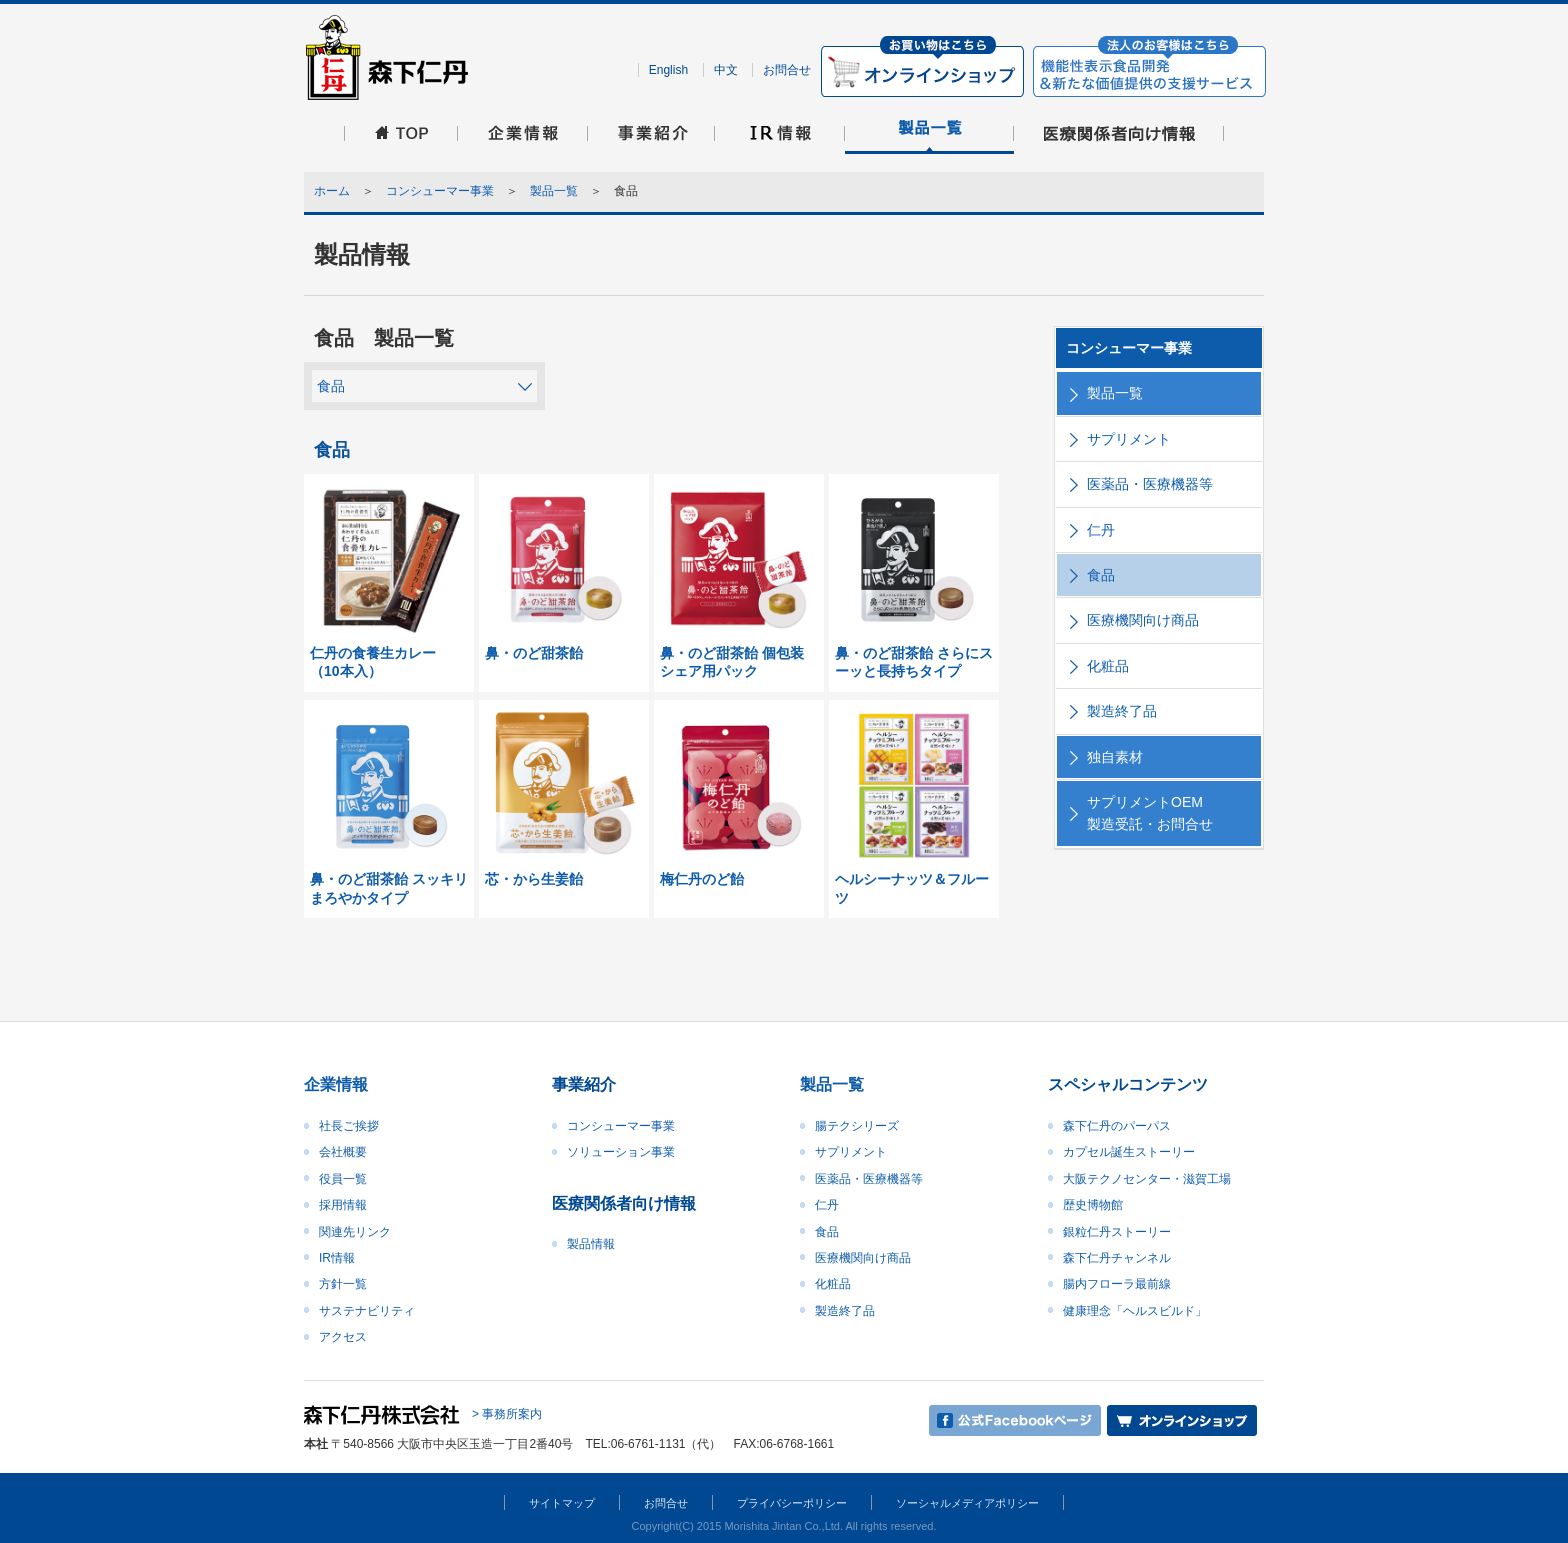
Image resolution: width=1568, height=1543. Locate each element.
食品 (331, 386)
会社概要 (343, 1152)
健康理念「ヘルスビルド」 (1135, 1311)
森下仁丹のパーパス (1117, 1126)
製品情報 (591, 1244)
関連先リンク (355, 1232)
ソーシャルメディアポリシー (967, 1503)
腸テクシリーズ (857, 1126)
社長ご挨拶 (349, 1126)
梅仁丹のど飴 (702, 879)
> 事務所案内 (507, 1415)
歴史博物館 (1093, 1205)
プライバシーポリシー (792, 1503)
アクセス (343, 1337)
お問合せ (787, 70)
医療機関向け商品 (1143, 620)
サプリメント (1129, 439)
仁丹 (1101, 530)
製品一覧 (554, 191)
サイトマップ (562, 1503)
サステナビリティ (367, 1311)
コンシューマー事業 (440, 191)
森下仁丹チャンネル (1117, 1258)
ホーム (332, 191)
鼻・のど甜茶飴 (534, 653)
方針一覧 (343, 1284)
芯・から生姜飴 (534, 879)
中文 (726, 70)
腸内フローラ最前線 (1117, 1284)
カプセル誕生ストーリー (1129, 1152)
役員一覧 (343, 1179)
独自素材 (1115, 757)
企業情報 (336, 1084)
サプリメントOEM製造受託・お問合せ (1150, 813)
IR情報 (337, 1258)
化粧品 (1108, 666)
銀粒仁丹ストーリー (1117, 1232)
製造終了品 (1122, 711)
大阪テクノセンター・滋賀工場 (1147, 1179)
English (668, 70)
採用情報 (343, 1205)
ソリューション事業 (621, 1152)
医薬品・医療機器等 (1150, 484)
